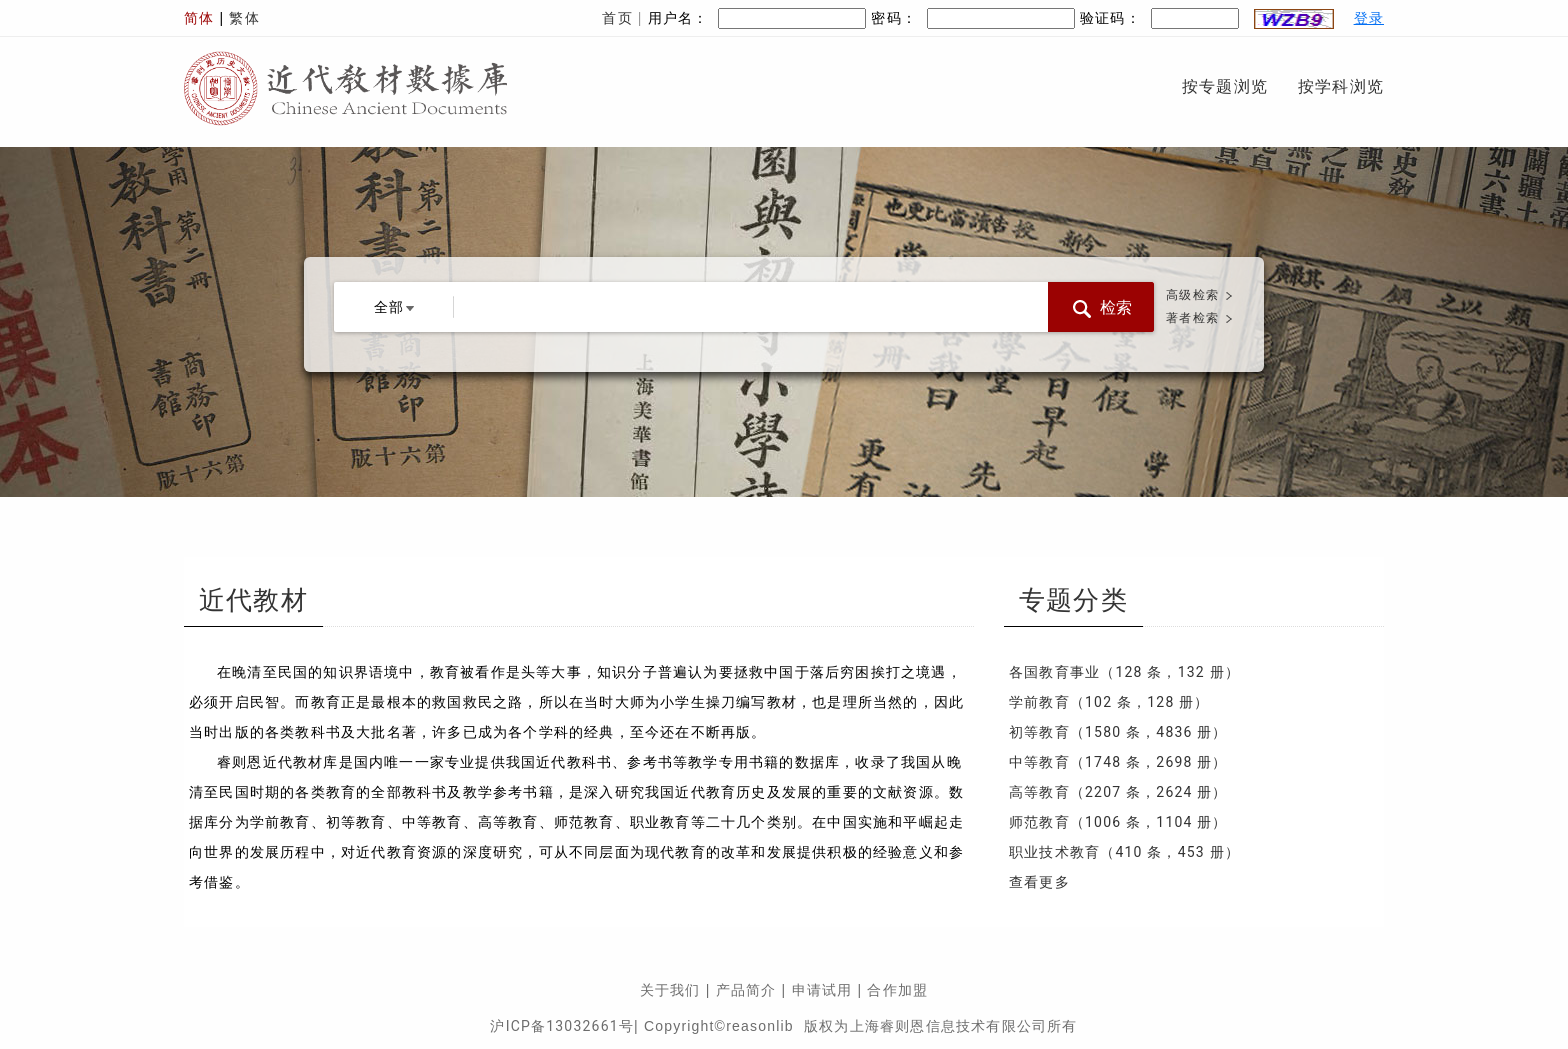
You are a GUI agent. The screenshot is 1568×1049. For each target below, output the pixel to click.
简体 (199, 18)
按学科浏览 (1341, 86)
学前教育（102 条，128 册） (1109, 702)
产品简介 (746, 990)
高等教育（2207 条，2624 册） (1118, 792)
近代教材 (253, 601)
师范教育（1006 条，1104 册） (1118, 822)
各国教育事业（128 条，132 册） (1124, 672)
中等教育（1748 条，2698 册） (1118, 762)
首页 (617, 18)
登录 (1369, 18)
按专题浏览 (1225, 86)
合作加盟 (897, 990)
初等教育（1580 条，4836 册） (1118, 732)
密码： (973, 18)
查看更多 (1039, 882)
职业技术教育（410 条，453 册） (1124, 852)
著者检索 (1192, 318)
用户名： (757, 18)
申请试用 (822, 990)
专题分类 (1073, 601)
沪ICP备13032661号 (562, 1026)
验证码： (1209, 18)
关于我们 (670, 990)
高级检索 (1192, 295)
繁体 (244, 18)
